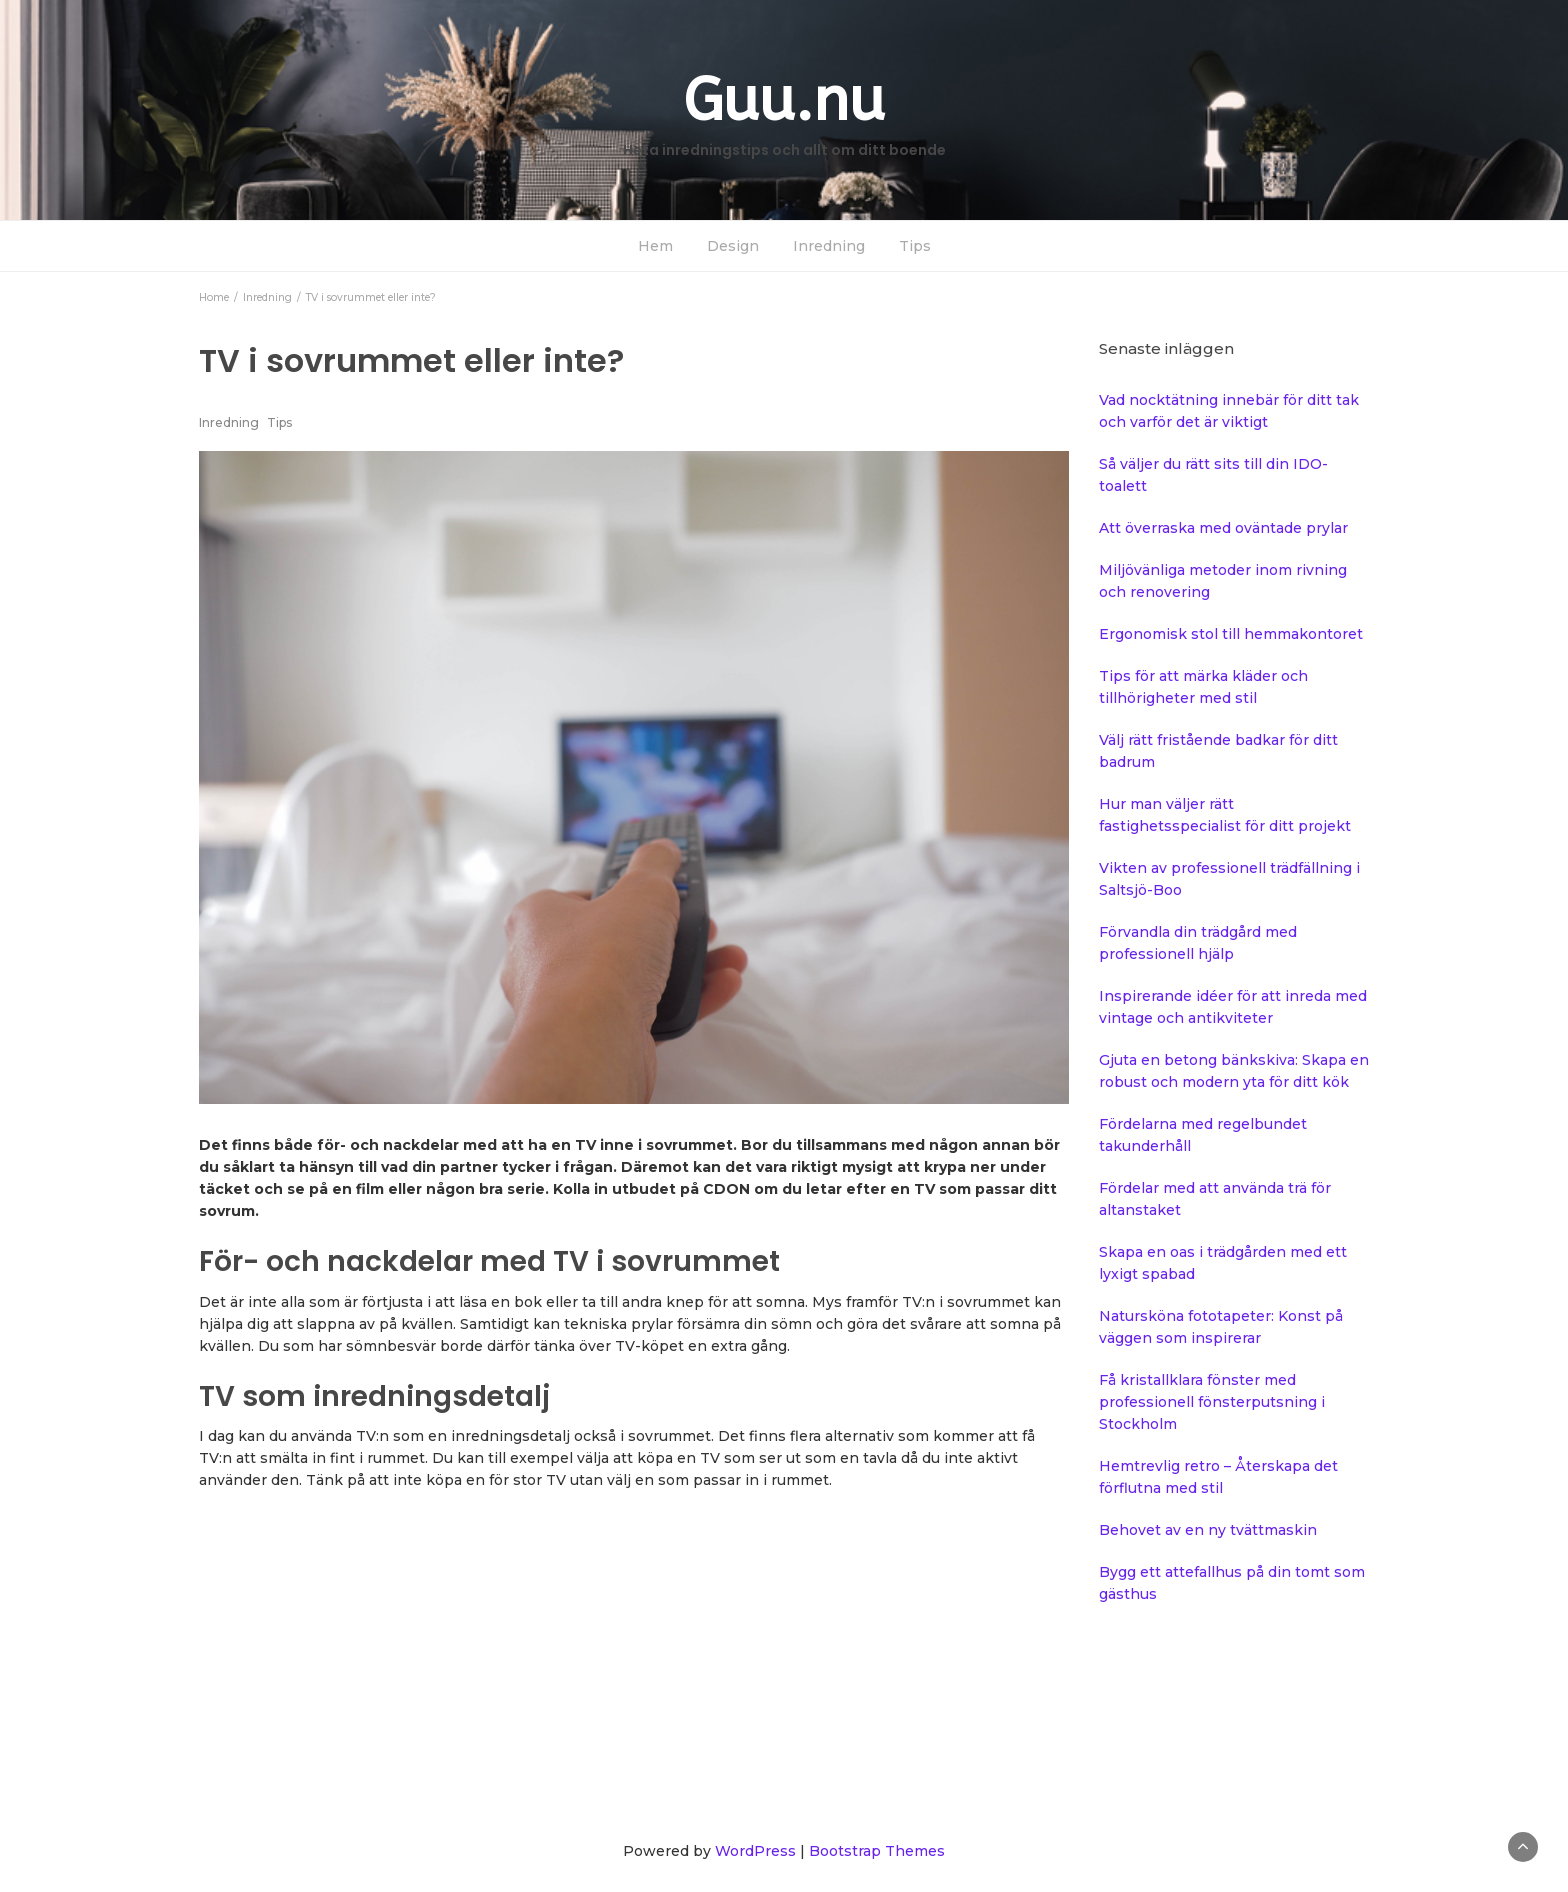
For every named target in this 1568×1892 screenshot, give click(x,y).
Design (733, 246)
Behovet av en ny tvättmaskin (1208, 1530)
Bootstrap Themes (877, 1851)
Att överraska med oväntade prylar (1223, 528)
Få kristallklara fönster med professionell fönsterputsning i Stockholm (1212, 1402)
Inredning (829, 246)
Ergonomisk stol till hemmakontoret (1231, 634)
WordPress (755, 1851)
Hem (655, 246)
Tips (915, 246)
